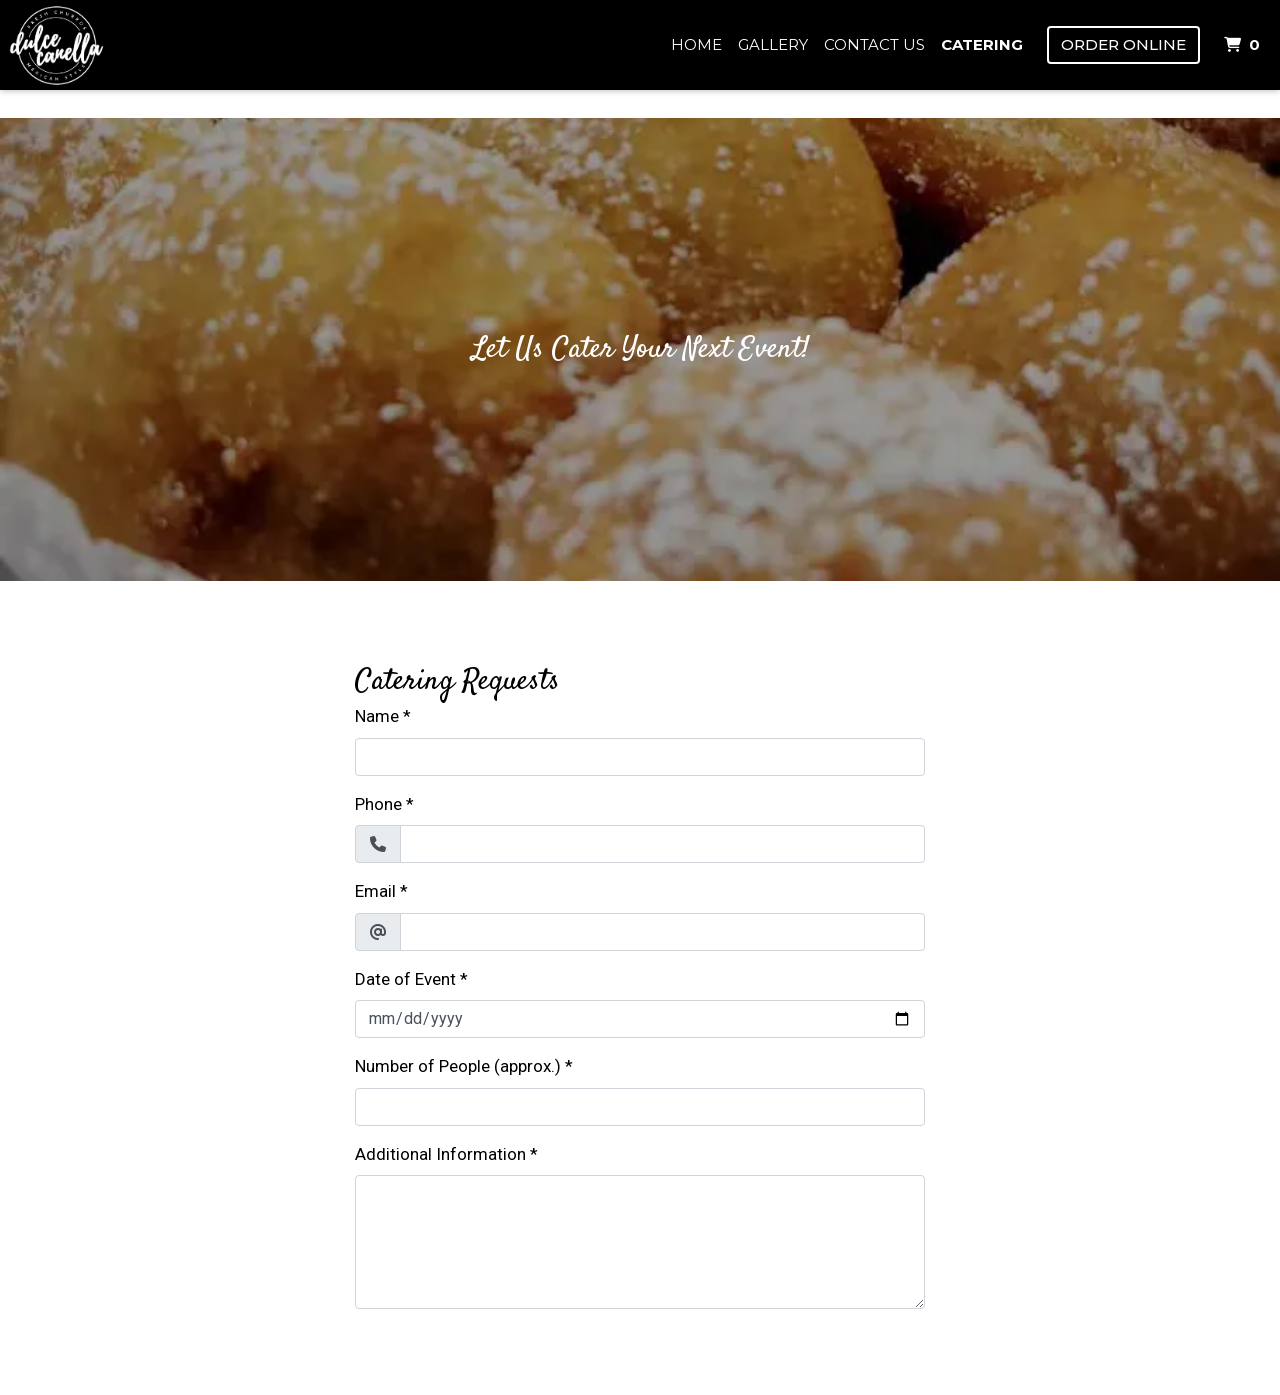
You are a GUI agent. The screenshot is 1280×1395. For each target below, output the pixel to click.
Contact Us (874, 44)
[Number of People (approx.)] (640, 1107)
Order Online (1123, 44)
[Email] (662, 932)
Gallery (773, 44)
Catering (982, 44)
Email (375, 891)
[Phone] (662, 844)
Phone (378, 804)
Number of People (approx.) (458, 1066)
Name (377, 716)
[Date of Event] (640, 1019)
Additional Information (440, 1154)
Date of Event (405, 979)
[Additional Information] (640, 1242)
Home (696, 44)
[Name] (640, 757)
